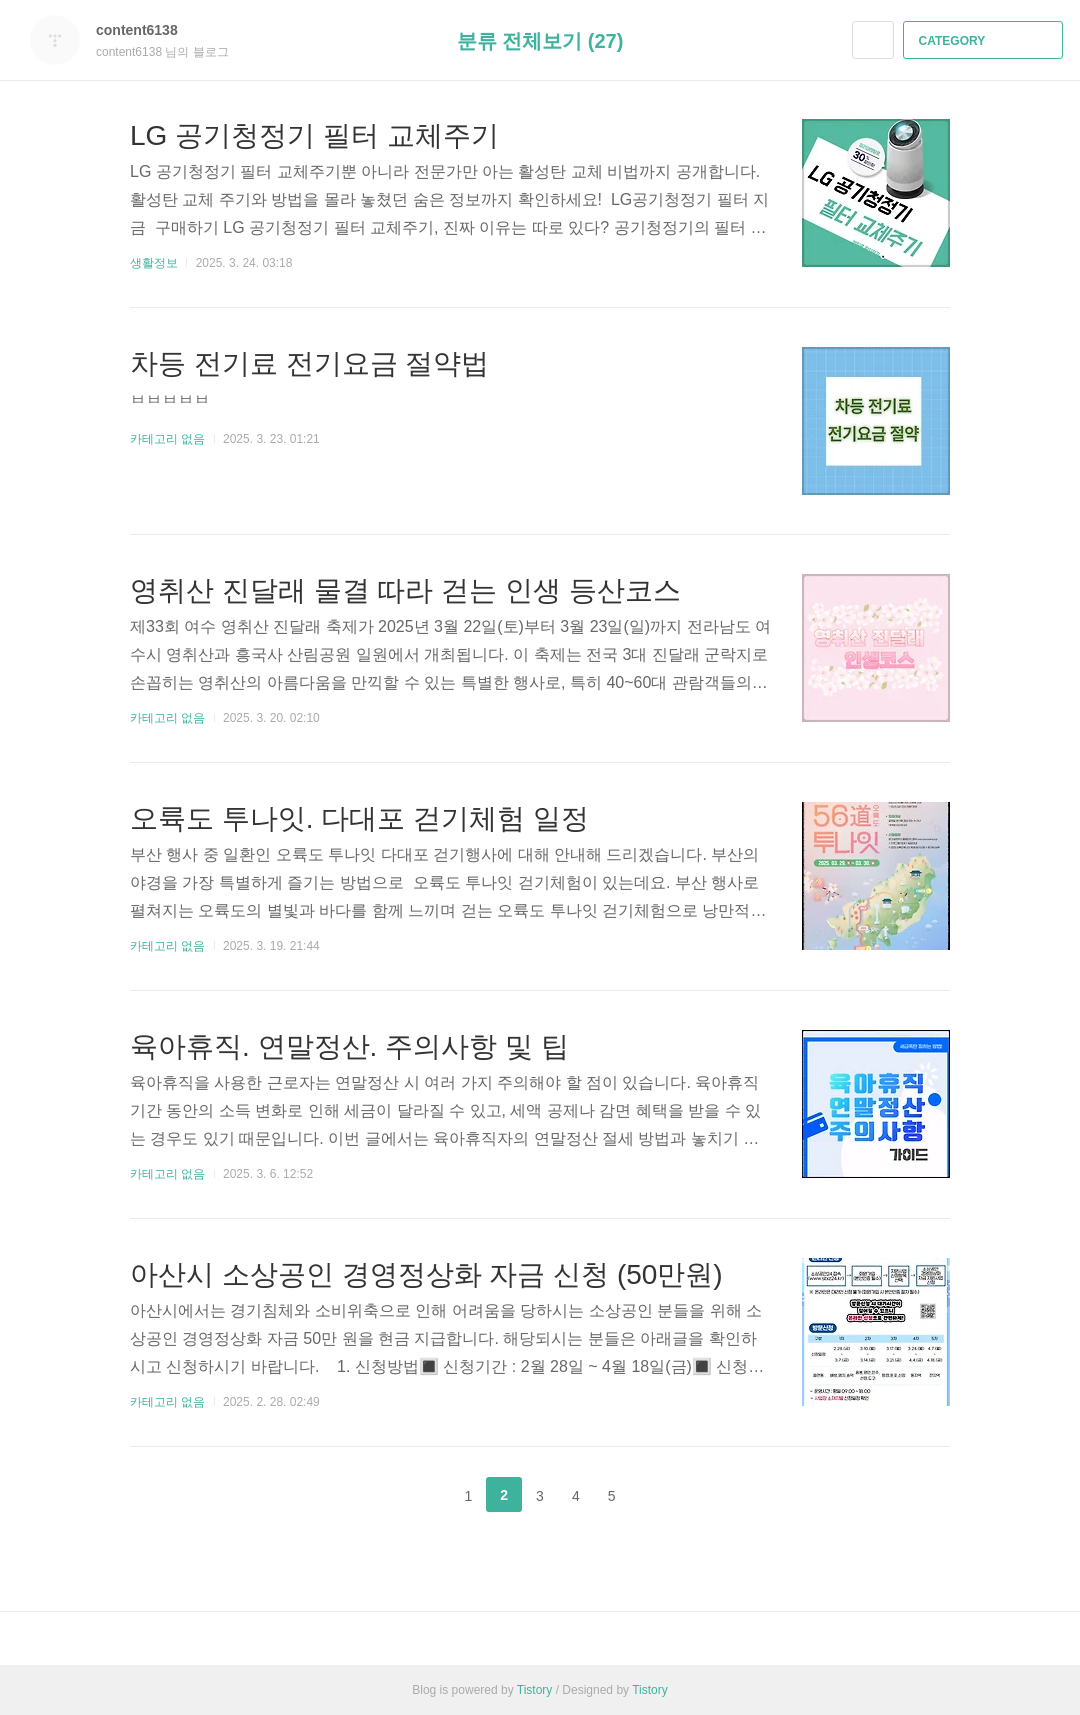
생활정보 (154, 263)
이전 (419, 1495)
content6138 (147, 30)
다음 (661, 1495)
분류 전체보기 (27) (540, 41)
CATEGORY (985, 41)
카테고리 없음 (167, 439)
